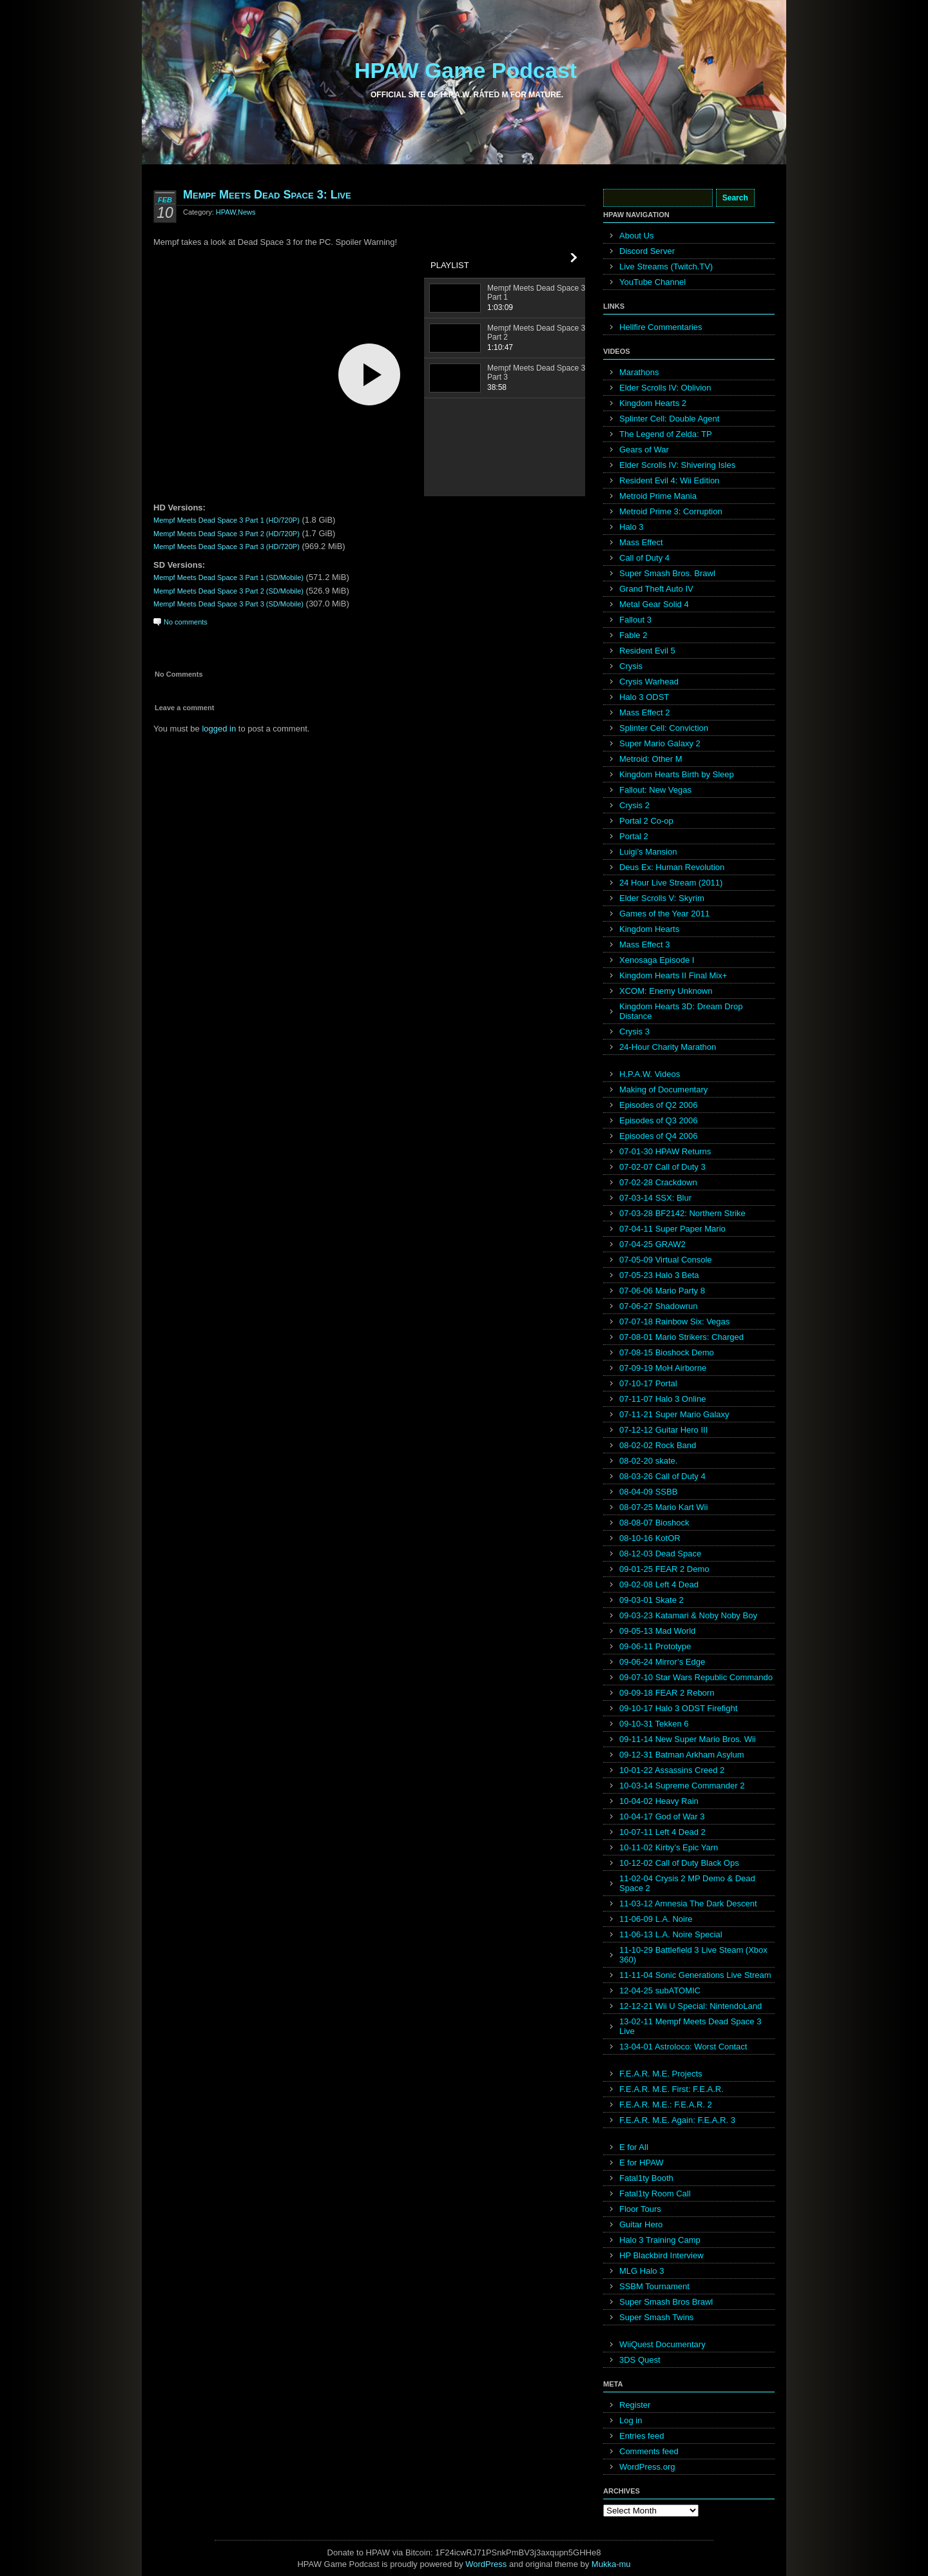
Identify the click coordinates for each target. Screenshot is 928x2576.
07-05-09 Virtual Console (665, 1259)
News (247, 212)
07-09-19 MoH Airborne (662, 1368)
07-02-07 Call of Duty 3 (662, 1167)
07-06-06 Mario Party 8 (662, 1290)
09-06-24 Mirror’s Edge (662, 1662)
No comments (186, 622)
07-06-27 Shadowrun (658, 1306)
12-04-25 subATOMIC (660, 1990)
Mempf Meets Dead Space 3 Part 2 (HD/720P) (226, 533)
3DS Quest (640, 2360)
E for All (633, 2147)
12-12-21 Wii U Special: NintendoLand (690, 2006)
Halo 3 (631, 527)
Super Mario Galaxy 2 (660, 743)
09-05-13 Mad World (657, 1631)
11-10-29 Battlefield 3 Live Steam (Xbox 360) (693, 1954)
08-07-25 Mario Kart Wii (663, 1507)
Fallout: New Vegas (655, 790)
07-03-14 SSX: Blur (655, 1198)
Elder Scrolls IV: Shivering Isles (677, 465)
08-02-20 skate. (648, 1461)
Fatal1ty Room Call (655, 2193)
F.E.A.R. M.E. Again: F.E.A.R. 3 (677, 2120)
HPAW (226, 212)
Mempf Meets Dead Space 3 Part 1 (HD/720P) (226, 520)
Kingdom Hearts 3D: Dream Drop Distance (680, 1011)
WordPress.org (647, 2467)
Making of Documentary (663, 1089)
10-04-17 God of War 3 (661, 1816)
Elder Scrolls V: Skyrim (661, 898)
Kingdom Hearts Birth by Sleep (676, 774)
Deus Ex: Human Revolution (671, 867)
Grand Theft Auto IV (656, 589)
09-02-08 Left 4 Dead (659, 1584)
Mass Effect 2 (644, 712)
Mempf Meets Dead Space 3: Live (267, 194)
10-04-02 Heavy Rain (659, 1801)
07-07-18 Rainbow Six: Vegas (674, 1321)
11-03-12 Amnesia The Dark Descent (688, 1903)
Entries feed (641, 2436)
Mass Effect (641, 542)
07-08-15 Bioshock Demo (666, 1352)
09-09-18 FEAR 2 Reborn (666, 1693)
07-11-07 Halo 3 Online (662, 1399)
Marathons (639, 372)
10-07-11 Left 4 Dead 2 (662, 1832)
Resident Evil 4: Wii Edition (669, 480)
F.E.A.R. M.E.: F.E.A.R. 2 (665, 2104)
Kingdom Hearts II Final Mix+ (673, 975)
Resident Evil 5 (647, 650)
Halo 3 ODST (644, 697)
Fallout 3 (635, 620)
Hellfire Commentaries (660, 327)
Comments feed (649, 2451)
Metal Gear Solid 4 (654, 604)
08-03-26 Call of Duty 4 (662, 1476)
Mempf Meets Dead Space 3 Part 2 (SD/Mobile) (228, 591)
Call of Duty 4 (644, 558)
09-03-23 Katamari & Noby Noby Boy (688, 1615)
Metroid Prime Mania (658, 496)
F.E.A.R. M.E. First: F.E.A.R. (671, 2089)
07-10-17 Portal (648, 1383)
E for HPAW (641, 2162)
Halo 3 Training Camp (660, 2240)
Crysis (631, 666)
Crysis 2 (634, 805)
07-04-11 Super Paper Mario (672, 1229)
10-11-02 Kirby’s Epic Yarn (668, 1847)
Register (634, 2405)
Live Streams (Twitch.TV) (666, 266)
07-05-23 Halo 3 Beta (659, 1275)
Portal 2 (633, 836)
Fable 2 (633, 635)
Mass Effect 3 (644, 944)
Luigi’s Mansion (648, 852)
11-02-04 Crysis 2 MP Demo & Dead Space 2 (687, 1883)
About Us (636, 235)
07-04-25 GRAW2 (652, 1244)
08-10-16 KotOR (650, 1538)
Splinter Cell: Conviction (663, 728)
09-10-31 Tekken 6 (653, 1724)
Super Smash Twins (656, 2317)
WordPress (486, 2564)
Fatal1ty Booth (646, 2178)
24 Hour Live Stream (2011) (670, 882)
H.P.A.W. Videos (649, 1074)
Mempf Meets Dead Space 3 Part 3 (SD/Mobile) (228, 604)
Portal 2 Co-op (646, 821)
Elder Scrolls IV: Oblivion (665, 387)
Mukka (604, 2564)
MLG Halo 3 (641, 2271)
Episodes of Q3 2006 (658, 1120)
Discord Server (647, 251)
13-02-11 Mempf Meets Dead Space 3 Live (690, 2026)
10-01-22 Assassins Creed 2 (671, 1770)
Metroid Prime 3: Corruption (670, 511)
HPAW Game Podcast (465, 70)
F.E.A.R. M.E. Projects (660, 2073)
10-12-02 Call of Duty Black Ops (679, 1863)
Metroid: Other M (650, 759)
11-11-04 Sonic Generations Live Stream (695, 1975)
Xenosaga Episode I (656, 960)
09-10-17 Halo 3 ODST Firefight (678, 1708)
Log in (630, 2420)
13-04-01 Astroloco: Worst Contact (683, 2046)
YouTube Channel (652, 282)
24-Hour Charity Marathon (667, 1047)
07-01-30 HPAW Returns (665, 1151)
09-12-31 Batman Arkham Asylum (681, 1754)
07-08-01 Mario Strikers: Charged (681, 1337)
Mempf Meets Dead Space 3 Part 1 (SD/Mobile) (228, 577)
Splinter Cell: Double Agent (669, 418)
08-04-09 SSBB (648, 1491)
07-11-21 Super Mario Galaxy (674, 1414)
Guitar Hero (640, 2224)
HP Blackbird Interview (661, 2255)
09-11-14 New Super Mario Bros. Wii (687, 1739)
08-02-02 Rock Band (657, 1445)
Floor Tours (640, 2209)
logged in (219, 728)
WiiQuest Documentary (662, 2344)
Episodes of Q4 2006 (658, 1136)
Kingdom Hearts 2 (652, 403)
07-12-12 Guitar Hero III (663, 1430)
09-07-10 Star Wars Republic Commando (696, 1677)
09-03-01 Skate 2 (651, 1600)
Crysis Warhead (649, 681)
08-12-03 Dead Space (660, 1553)
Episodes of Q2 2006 (658, 1105)
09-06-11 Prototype (655, 1646)
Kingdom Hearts (649, 929)
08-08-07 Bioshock (654, 1522)
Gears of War (644, 449)
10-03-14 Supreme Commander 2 (681, 1785)
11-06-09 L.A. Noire (655, 1919)
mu (625, 2564)
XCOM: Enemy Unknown (666, 991)
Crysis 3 (634, 1031)
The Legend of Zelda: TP (665, 434)
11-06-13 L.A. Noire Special (670, 1934)
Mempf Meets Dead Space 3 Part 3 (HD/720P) (226, 546)
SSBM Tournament (654, 2286)
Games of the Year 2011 (664, 913)
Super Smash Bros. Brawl (667, 573)
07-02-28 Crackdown (658, 1182)
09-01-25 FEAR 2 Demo (664, 1569)
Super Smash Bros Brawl (666, 2302)
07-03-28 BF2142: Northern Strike (682, 1213)
